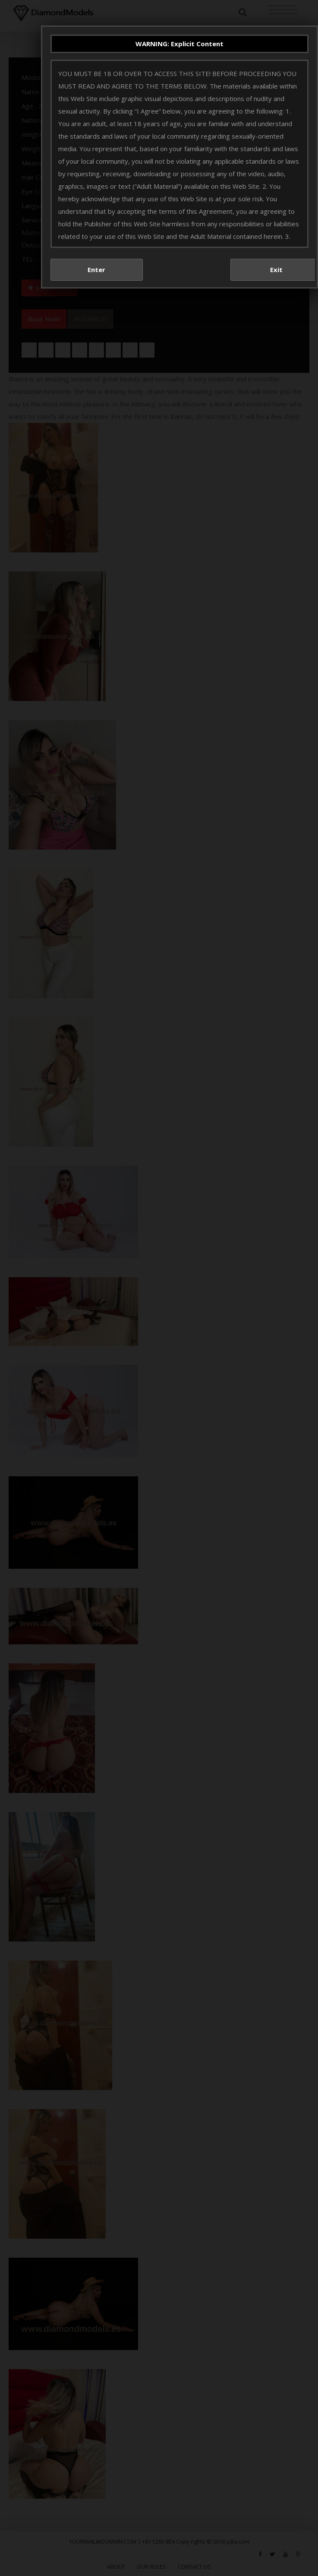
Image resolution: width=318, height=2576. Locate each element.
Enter (96, 269)
